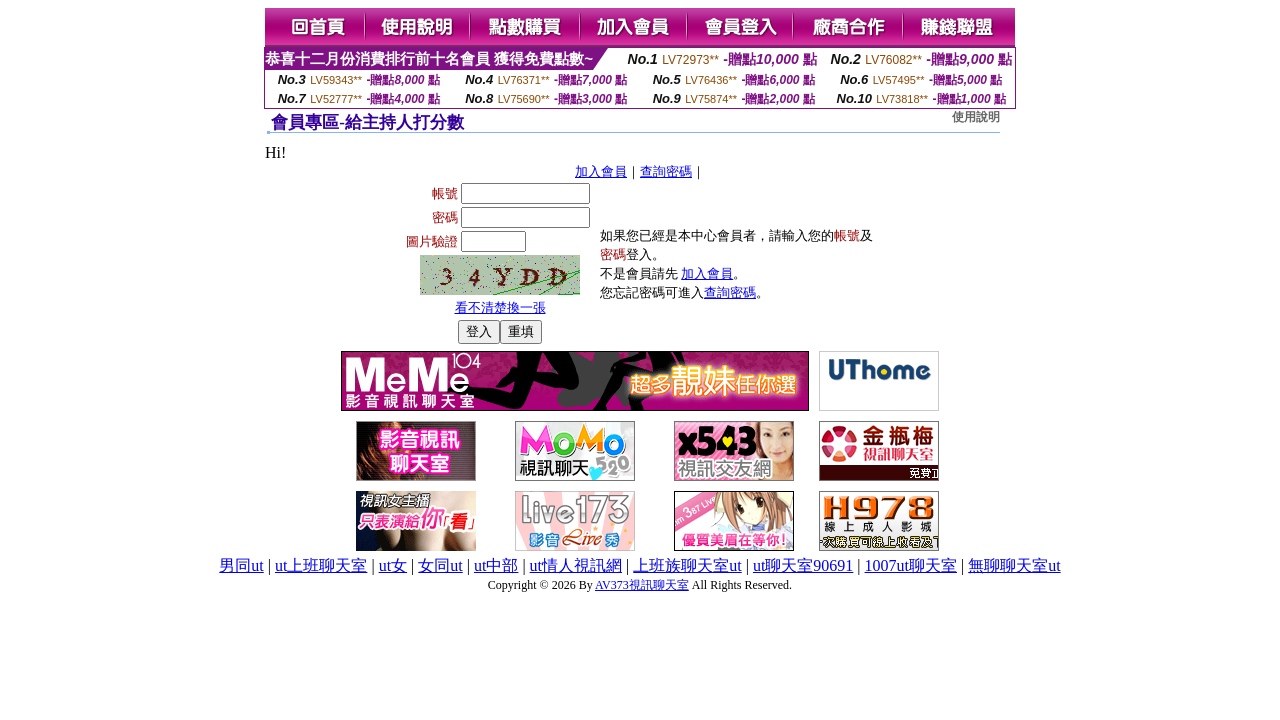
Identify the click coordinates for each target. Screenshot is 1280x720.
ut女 (393, 565)
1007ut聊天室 (911, 565)
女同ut (440, 565)
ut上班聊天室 (321, 565)
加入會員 (601, 171)
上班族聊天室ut (687, 565)
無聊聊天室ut (1014, 565)
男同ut (241, 565)
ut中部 (496, 565)
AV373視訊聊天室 (642, 585)
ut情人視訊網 (576, 565)
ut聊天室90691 (803, 565)
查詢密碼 (666, 171)
